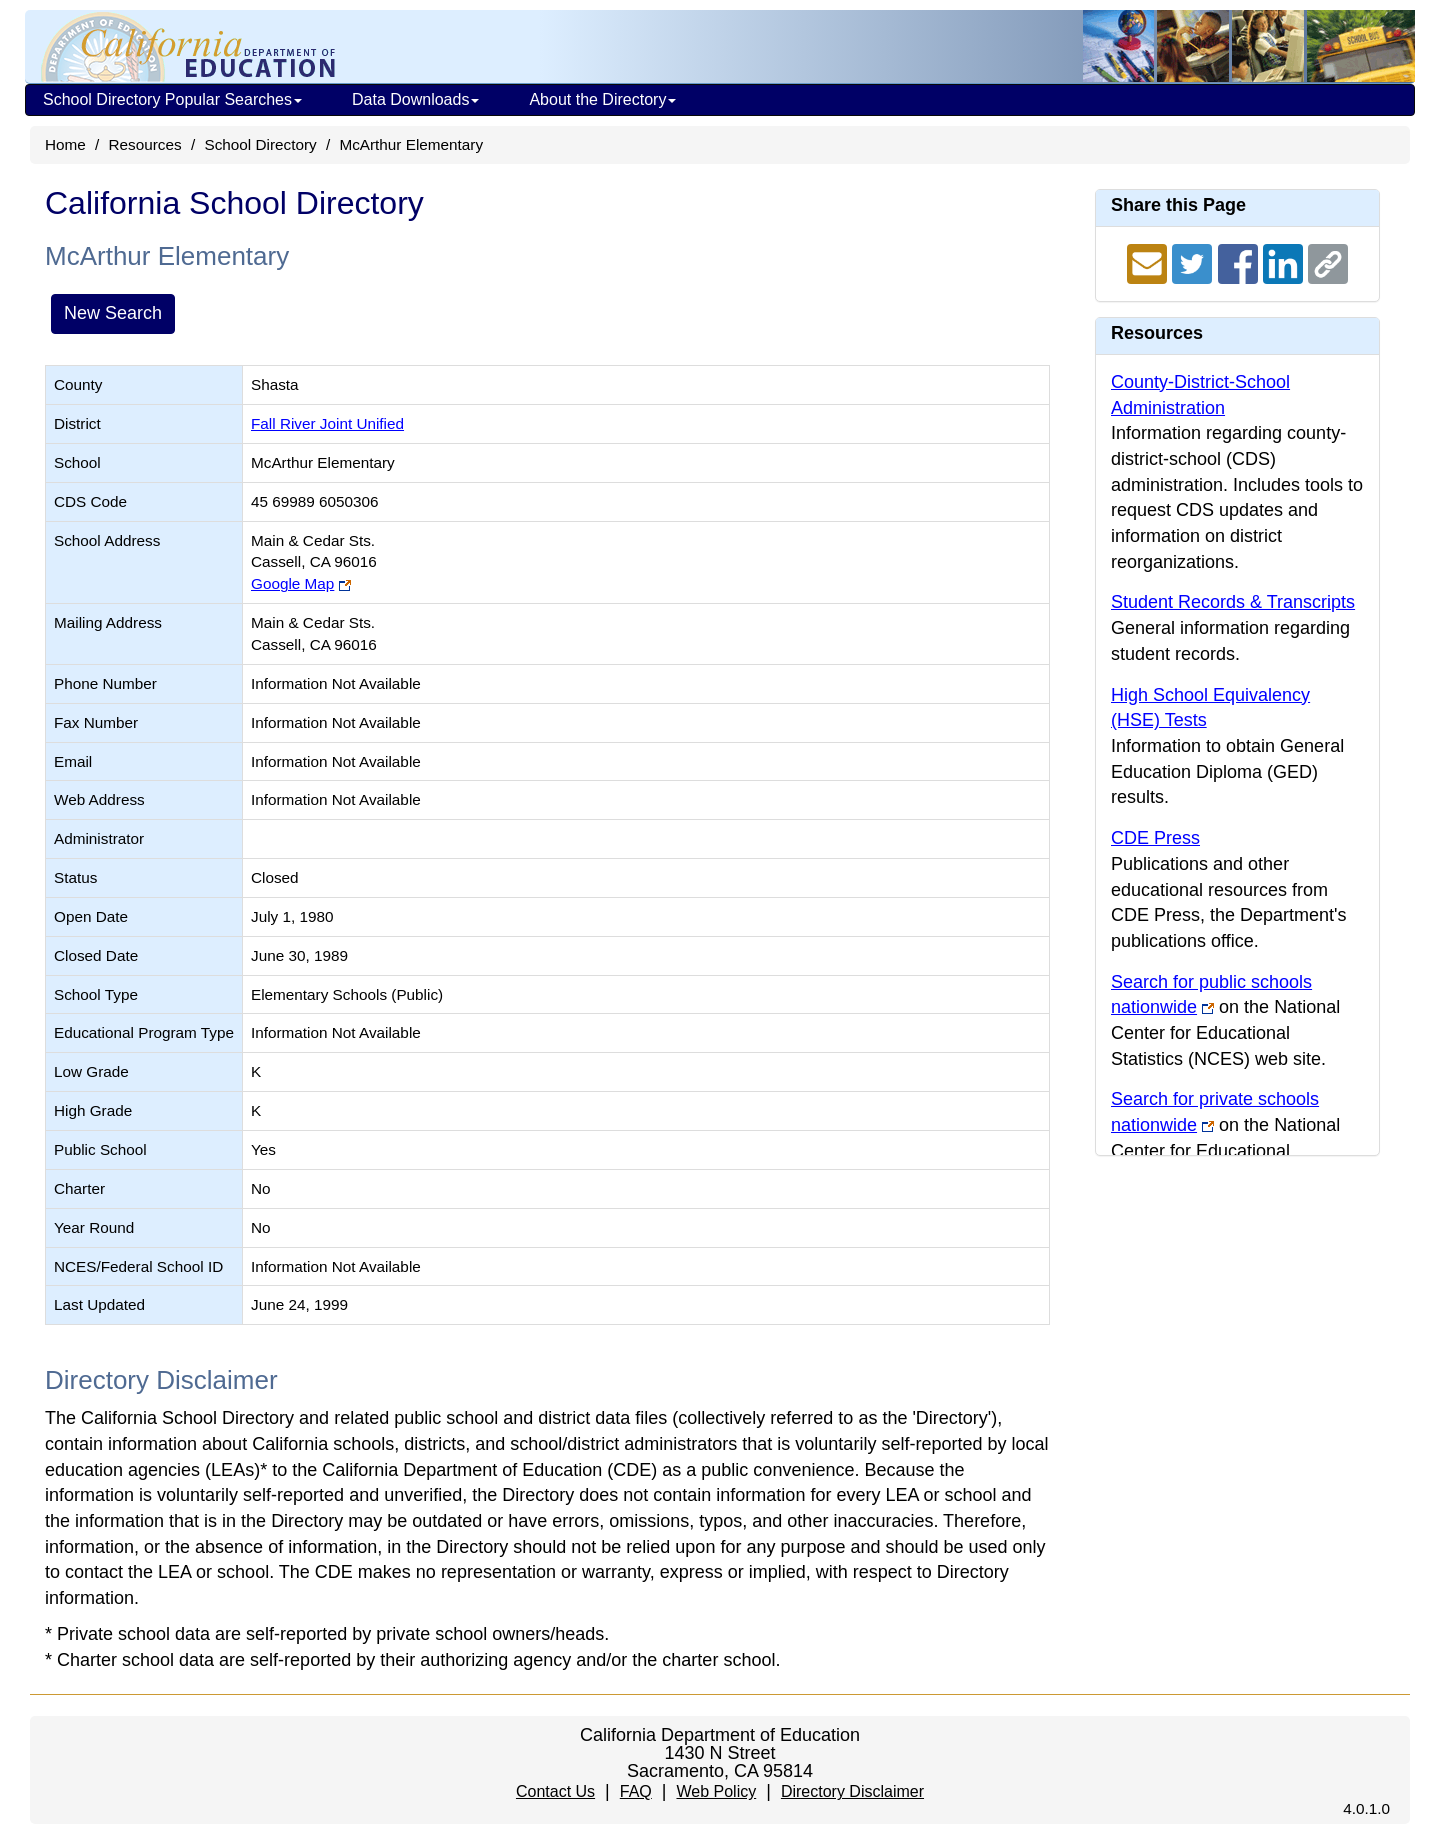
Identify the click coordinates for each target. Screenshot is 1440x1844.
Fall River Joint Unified (327, 423)
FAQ (636, 1791)
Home (65, 144)
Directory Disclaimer (852, 1791)
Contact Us (555, 1791)
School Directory (260, 144)
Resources (145, 144)
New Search (113, 313)
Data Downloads (415, 99)
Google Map (292, 583)
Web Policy (716, 1791)
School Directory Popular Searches (172, 99)
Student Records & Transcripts (1233, 602)
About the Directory (602, 99)
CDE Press (1155, 838)
